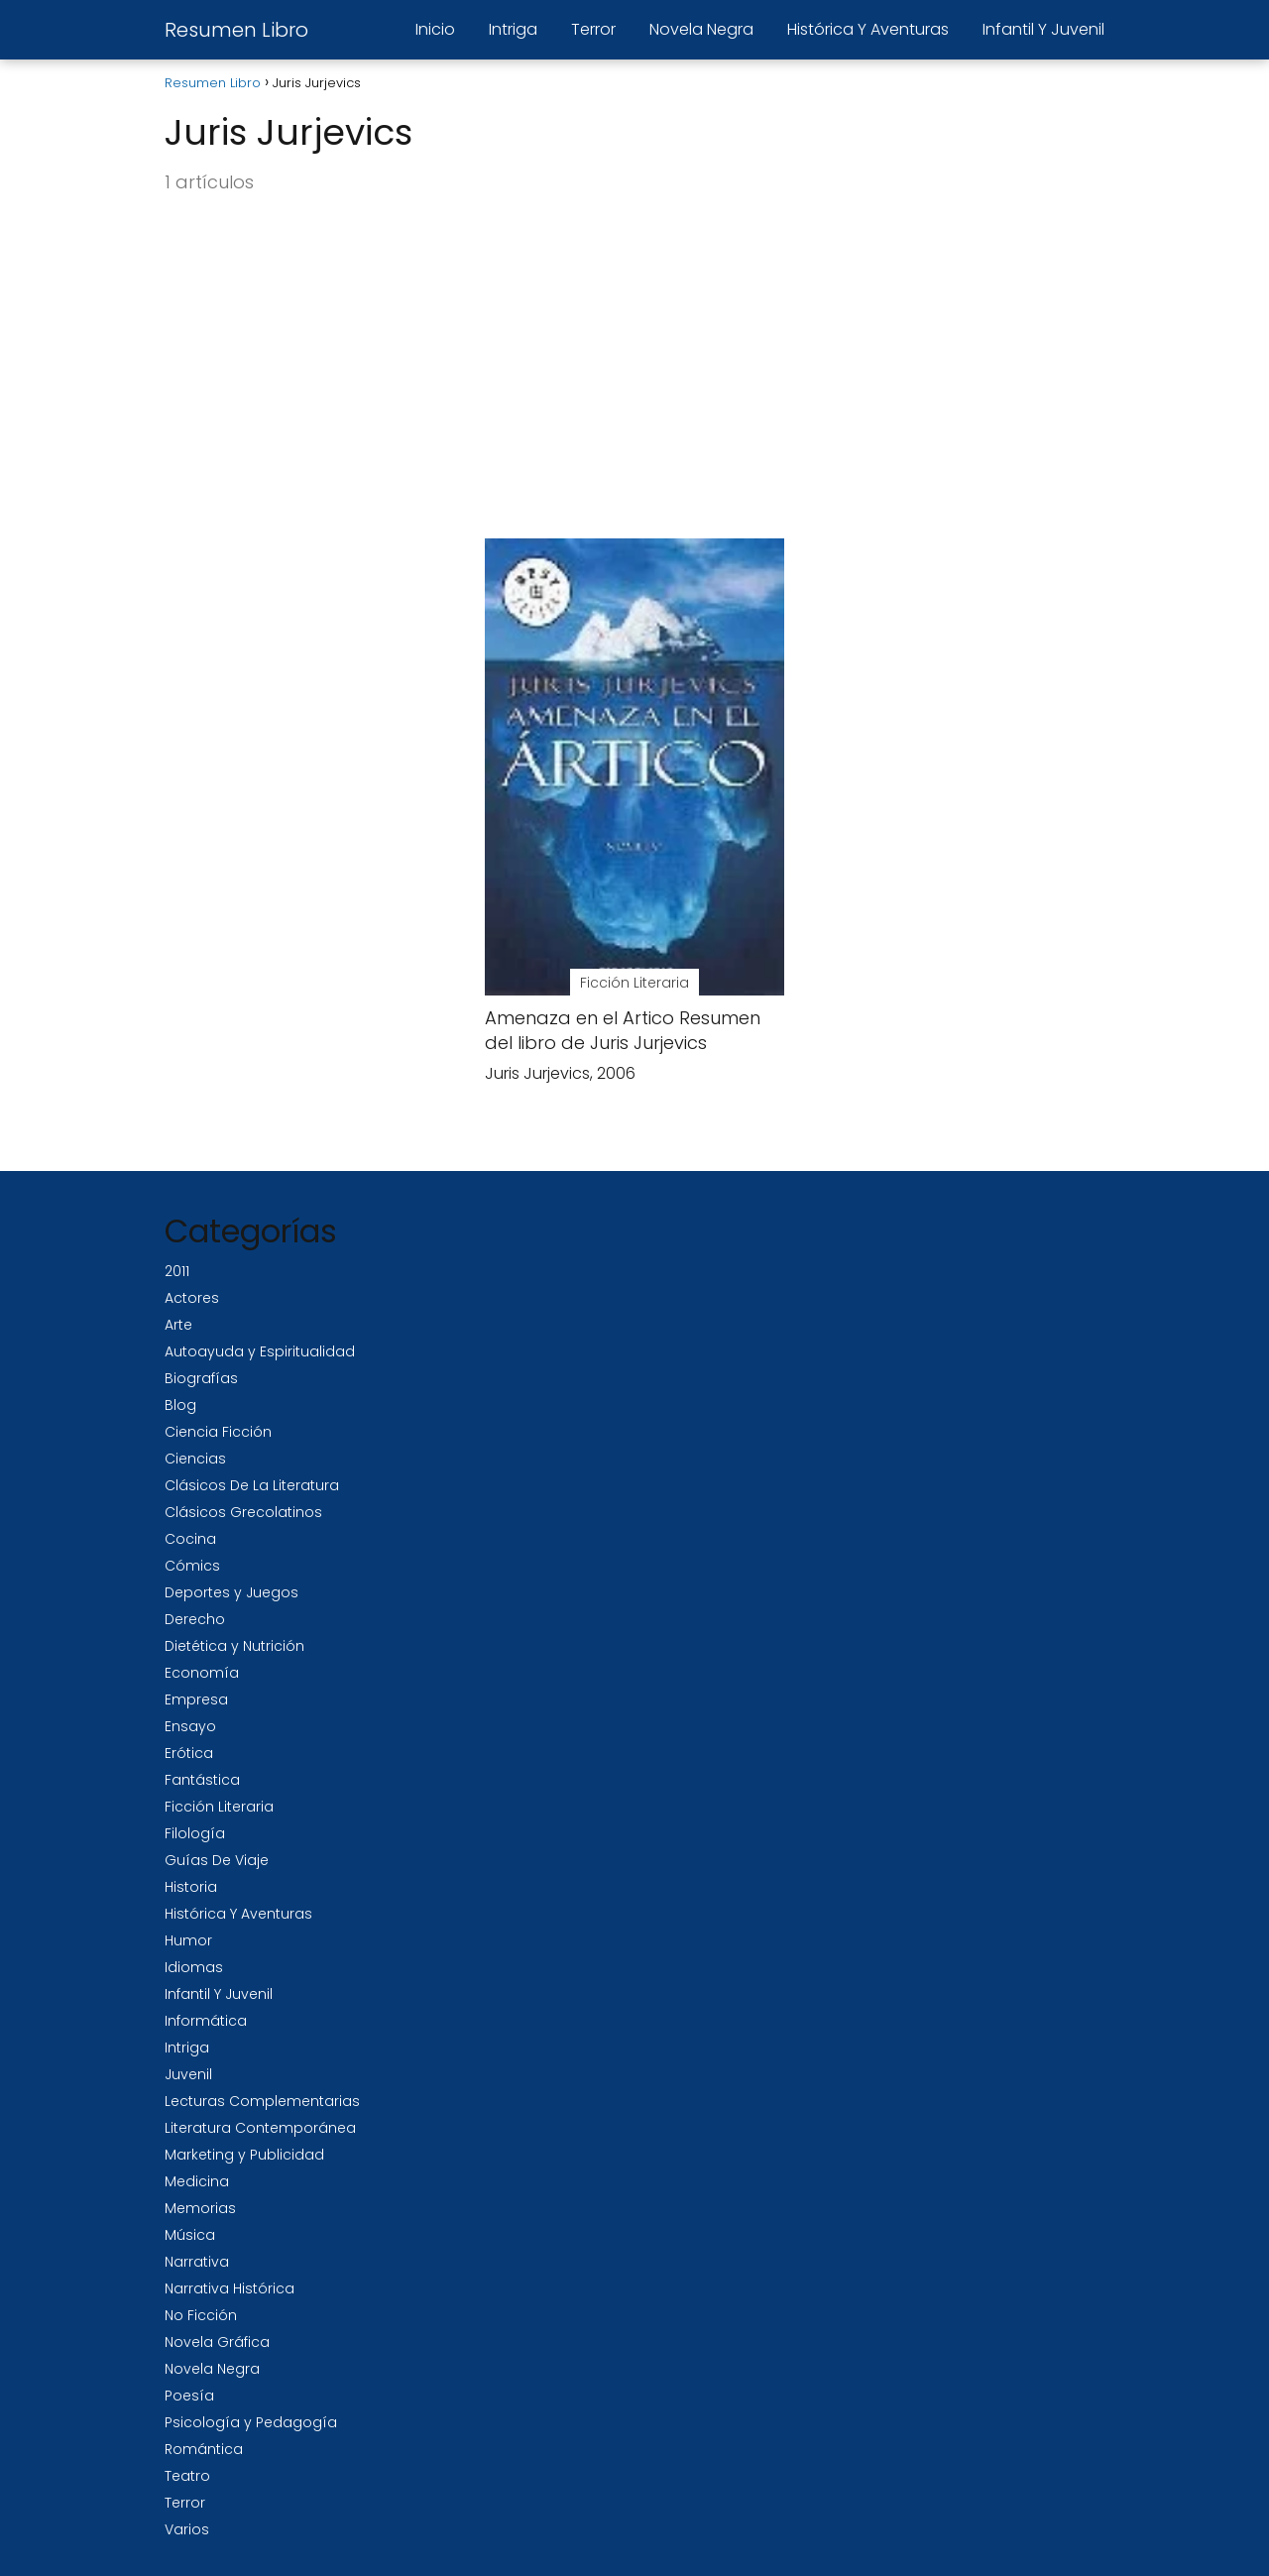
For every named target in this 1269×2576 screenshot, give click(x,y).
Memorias (200, 2208)
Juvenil (188, 2074)
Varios (187, 2529)
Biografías (201, 1378)
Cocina (190, 1539)
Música (190, 2235)
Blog (180, 1405)
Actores (192, 1298)
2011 (177, 1271)
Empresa (196, 1699)
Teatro (187, 2476)
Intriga (513, 29)
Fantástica (202, 1780)
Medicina (197, 2181)
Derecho (195, 1619)
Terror (593, 29)
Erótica (189, 1753)
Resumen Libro (236, 30)
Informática (206, 2021)
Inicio (435, 29)
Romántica (204, 2449)
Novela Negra (701, 29)
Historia (191, 1887)
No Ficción (201, 2315)
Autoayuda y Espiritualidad (260, 1351)
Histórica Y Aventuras (868, 29)
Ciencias (195, 1458)
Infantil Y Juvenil (1043, 29)
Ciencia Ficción (218, 1432)
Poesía (189, 2395)
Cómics (192, 1566)
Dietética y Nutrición (234, 1646)
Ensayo (190, 1726)
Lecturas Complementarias (262, 2101)
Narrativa (197, 2262)
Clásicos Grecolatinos (243, 1512)
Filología (195, 1833)
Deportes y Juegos (231, 1592)
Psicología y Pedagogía (251, 2422)
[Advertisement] (634, 368)
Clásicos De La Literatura (252, 1485)
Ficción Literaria (219, 1806)
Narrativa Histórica (229, 2288)
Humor (188, 1940)
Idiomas (194, 1967)
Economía (202, 1673)
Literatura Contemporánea (260, 2128)
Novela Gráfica (217, 2342)
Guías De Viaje (217, 1860)
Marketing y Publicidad (244, 2155)
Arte (178, 1325)
